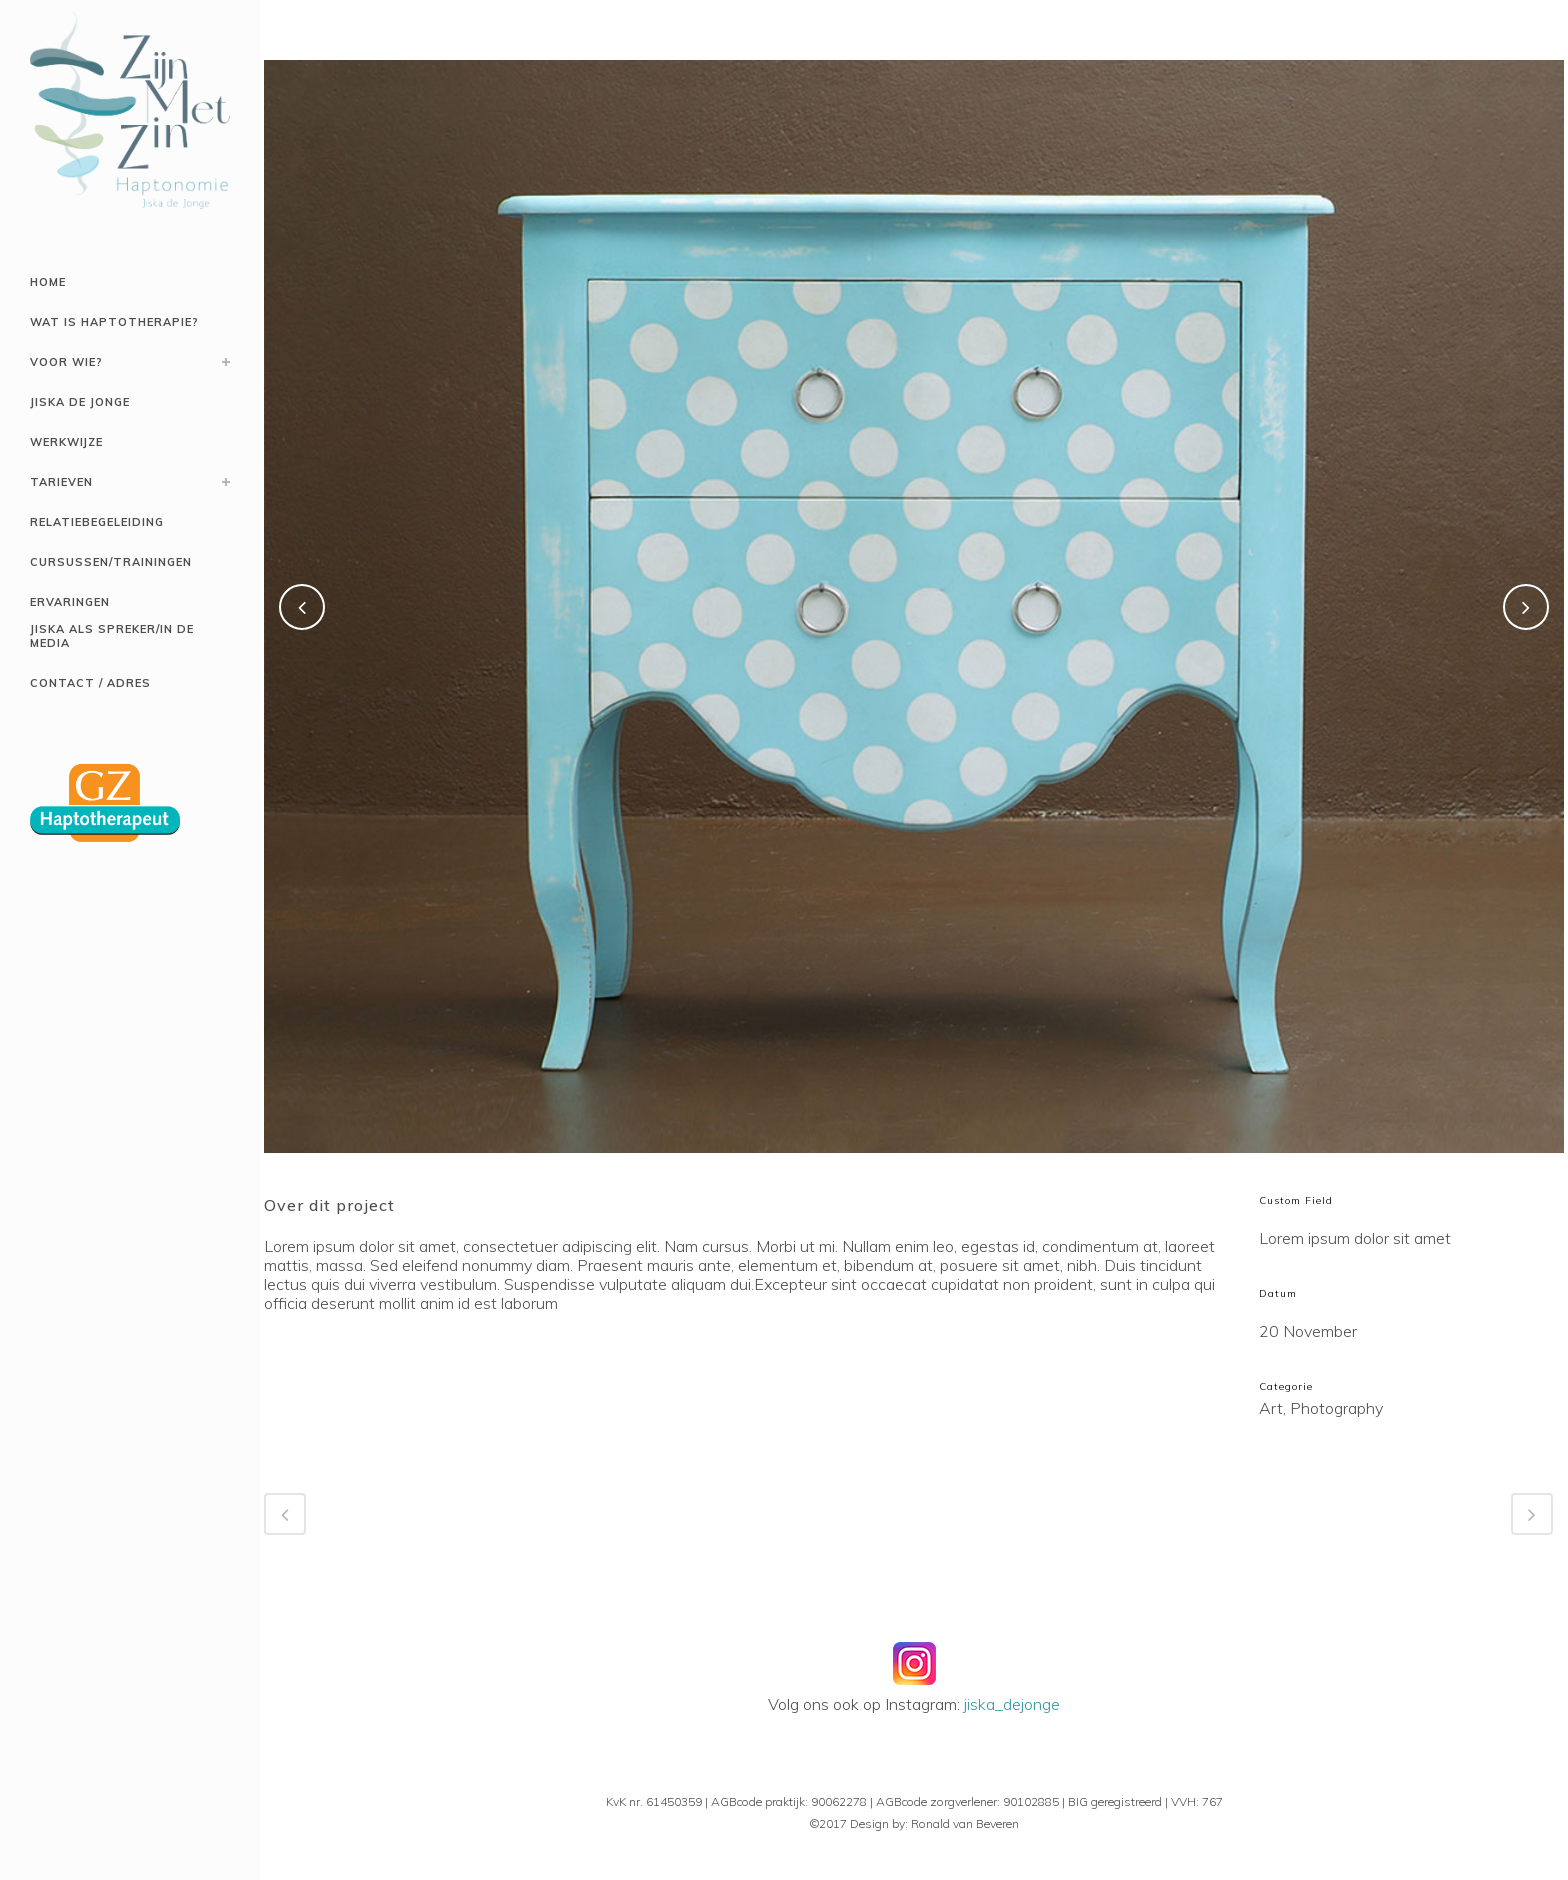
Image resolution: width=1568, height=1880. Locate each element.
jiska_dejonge (1012, 1704)
